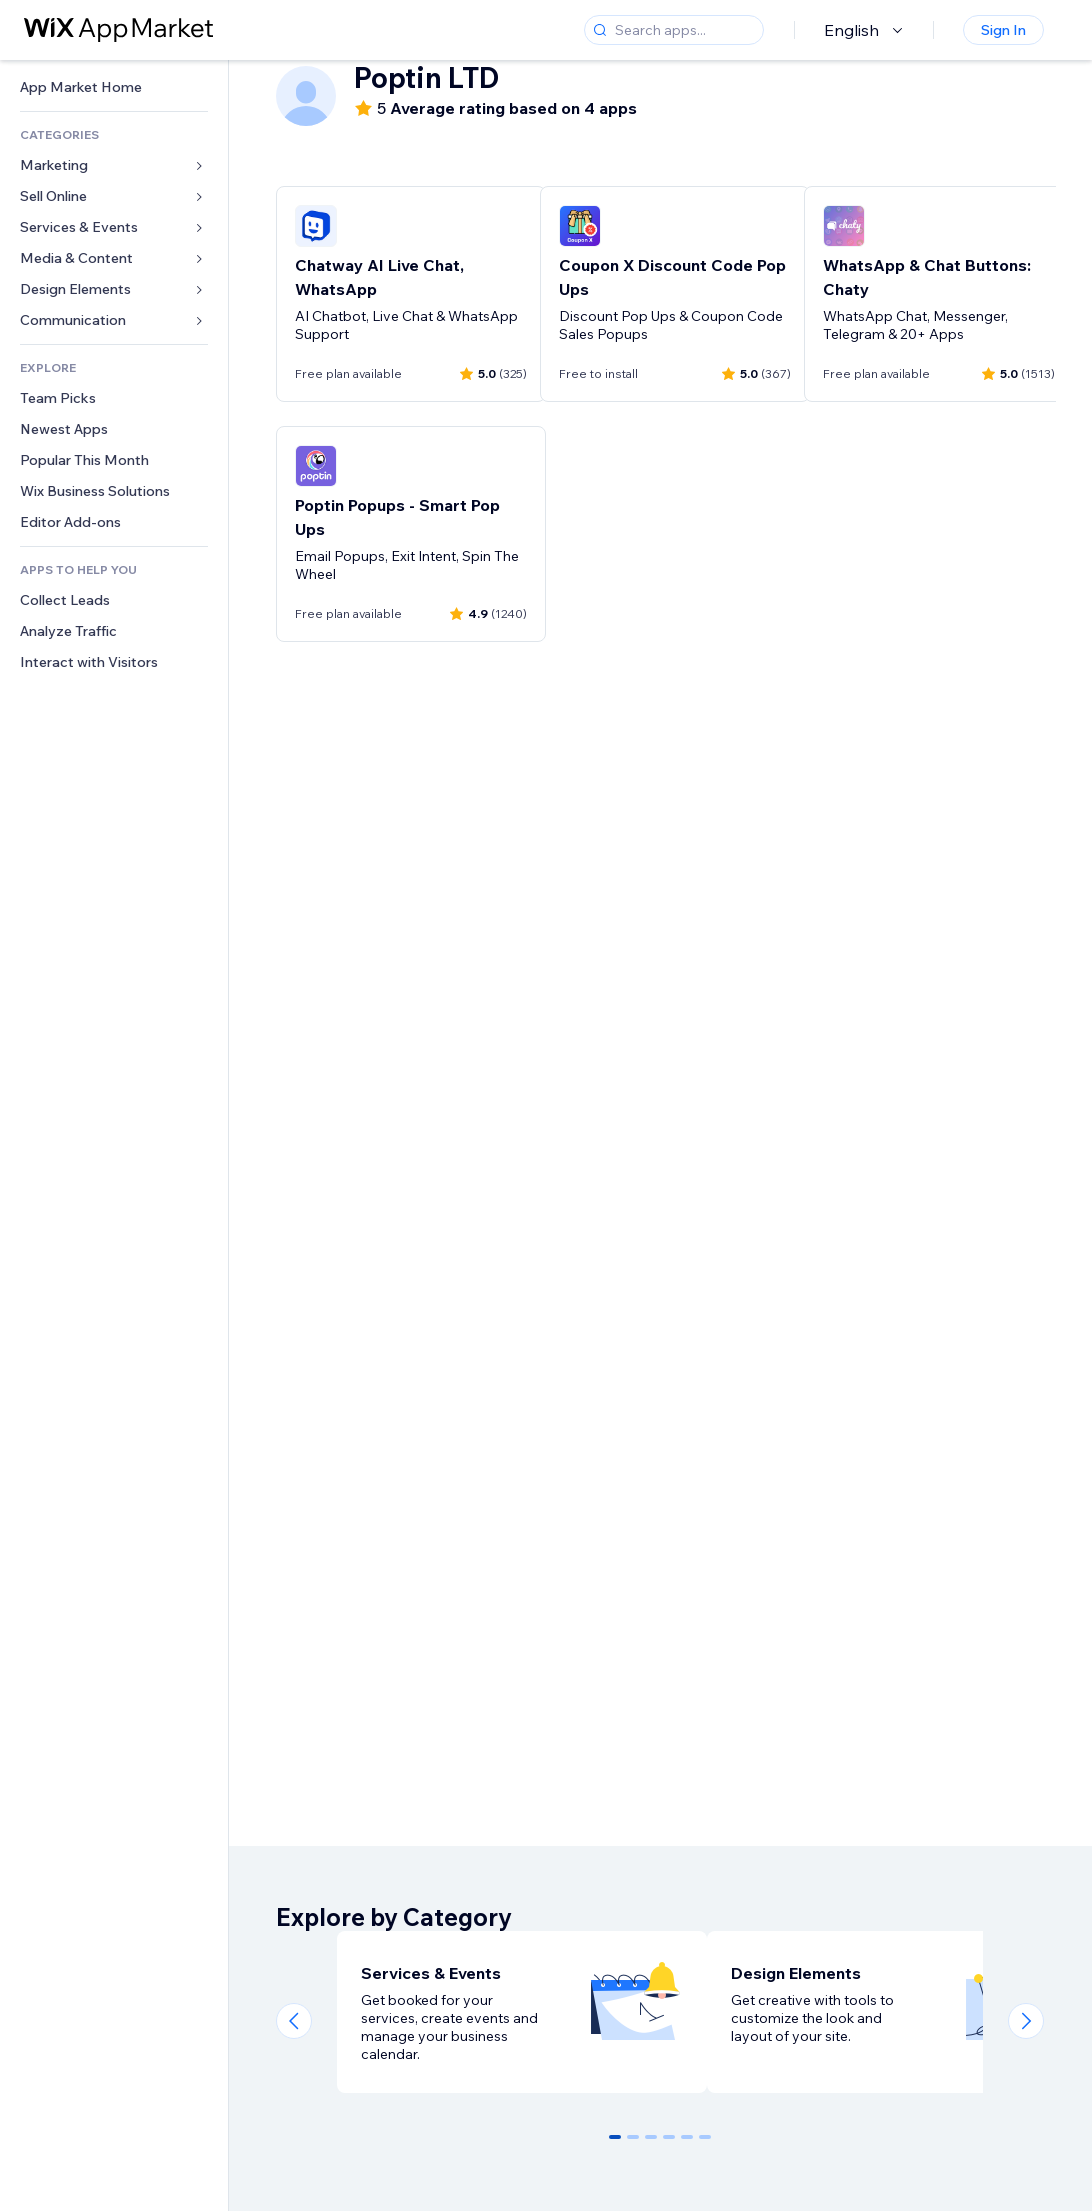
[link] (114, 87)
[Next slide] (1026, 2021)
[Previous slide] (294, 2021)
